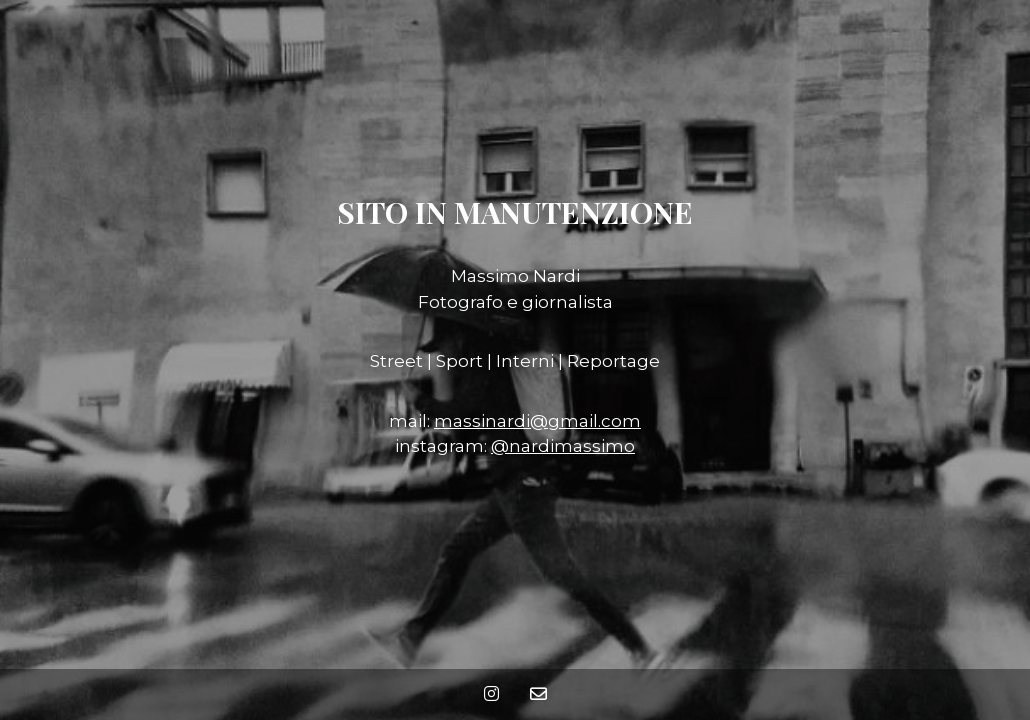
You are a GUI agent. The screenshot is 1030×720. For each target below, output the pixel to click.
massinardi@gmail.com (537, 421)
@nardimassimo (563, 446)
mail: (411, 421)
